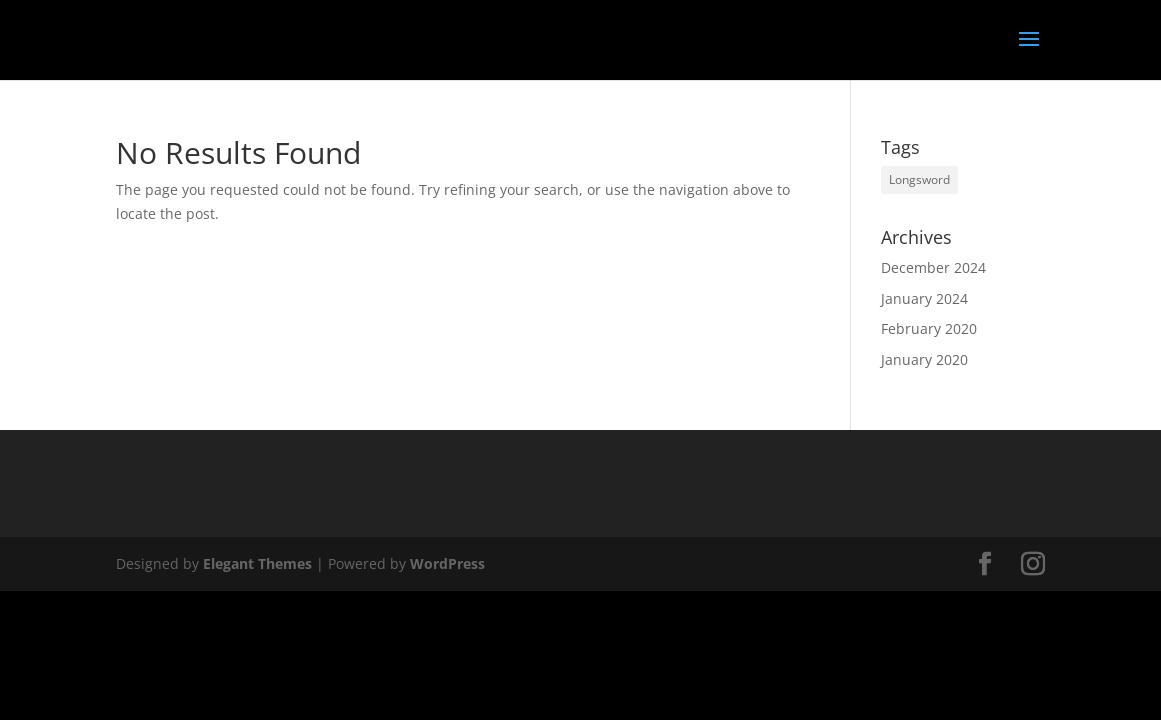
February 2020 (929, 328)
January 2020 (924, 359)
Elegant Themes (257, 563)
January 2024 (924, 298)
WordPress (447, 563)
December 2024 (933, 267)
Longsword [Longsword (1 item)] (919, 179)
